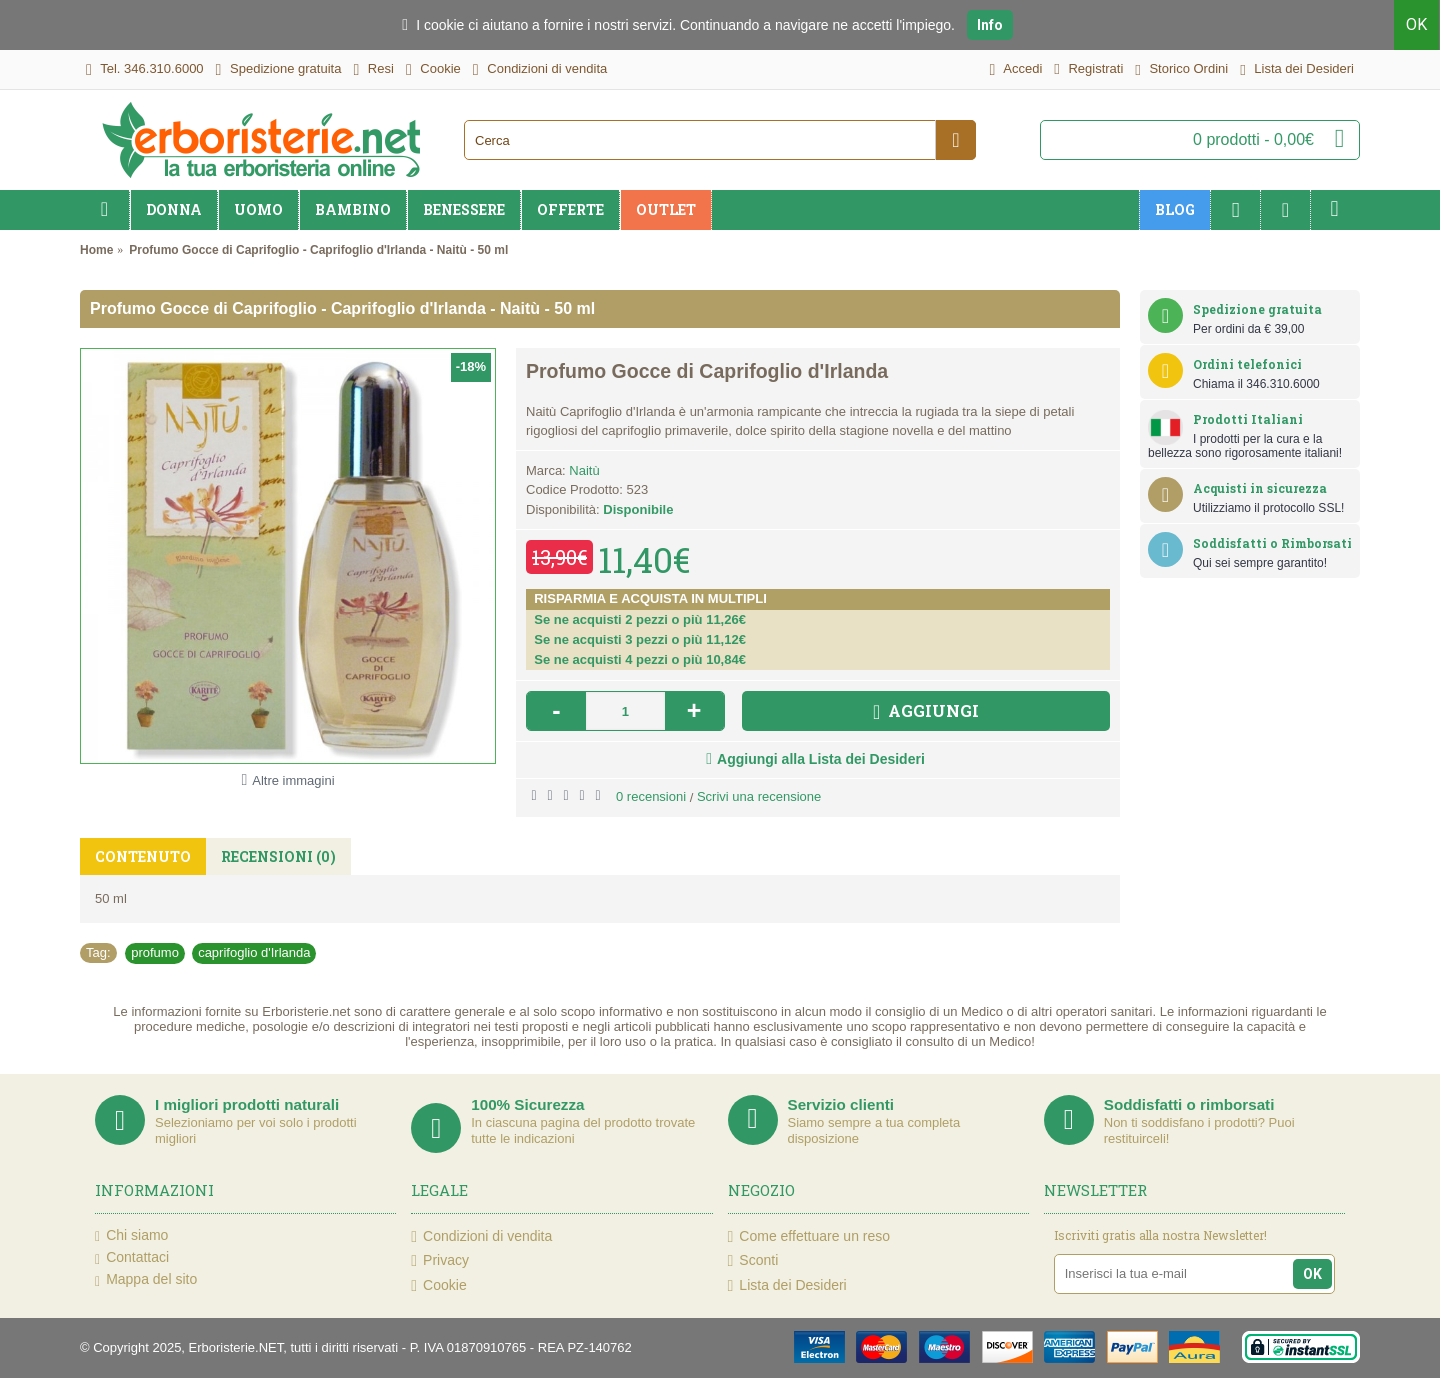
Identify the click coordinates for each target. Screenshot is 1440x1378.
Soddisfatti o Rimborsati (1272, 543)
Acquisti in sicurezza (1260, 488)
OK (1417, 24)
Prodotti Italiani (1248, 419)
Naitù (584, 470)
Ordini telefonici (1247, 364)
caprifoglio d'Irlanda (254, 952)
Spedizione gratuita (1257, 309)
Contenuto (143, 856)
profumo (155, 952)
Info (990, 25)
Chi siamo (131, 1236)
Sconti (753, 1260)
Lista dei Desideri (787, 1285)
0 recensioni (651, 796)
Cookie (438, 1285)
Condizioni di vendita (481, 1236)
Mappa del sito (146, 1280)
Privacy (440, 1260)
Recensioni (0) (278, 856)
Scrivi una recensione (759, 796)
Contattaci (132, 1258)
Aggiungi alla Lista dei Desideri (821, 759)
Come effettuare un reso (809, 1236)
